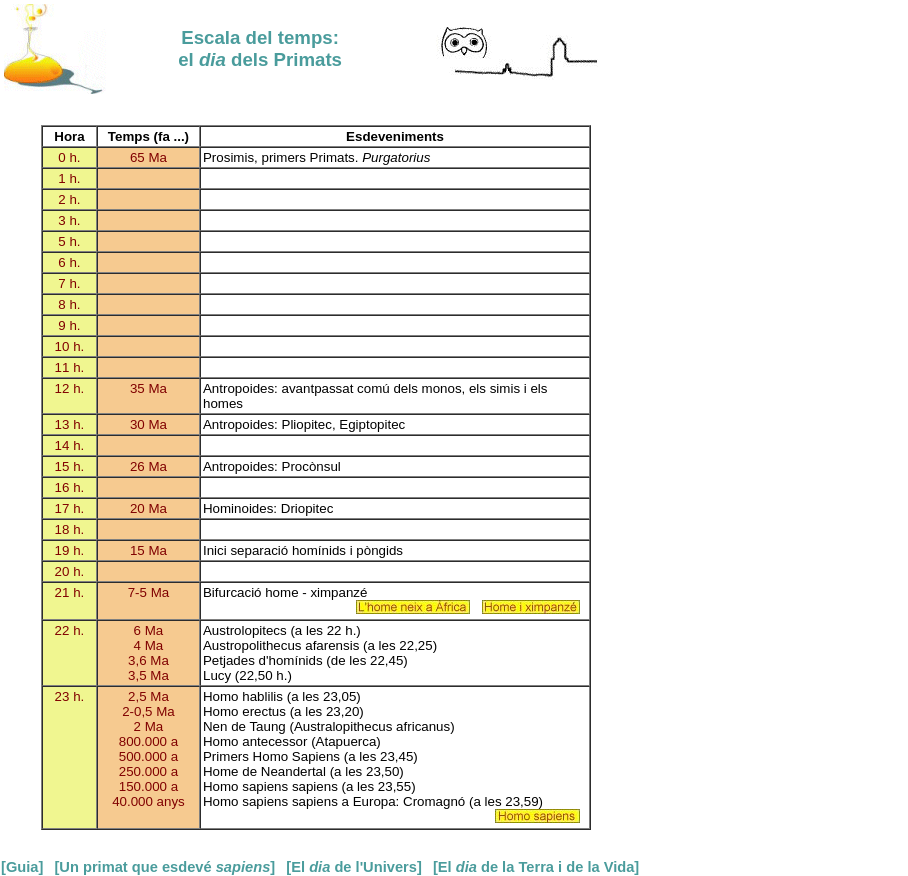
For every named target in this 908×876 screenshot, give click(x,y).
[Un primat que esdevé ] (164, 867)
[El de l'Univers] (353, 867)
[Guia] (22, 867)
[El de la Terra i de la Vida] (536, 867)
